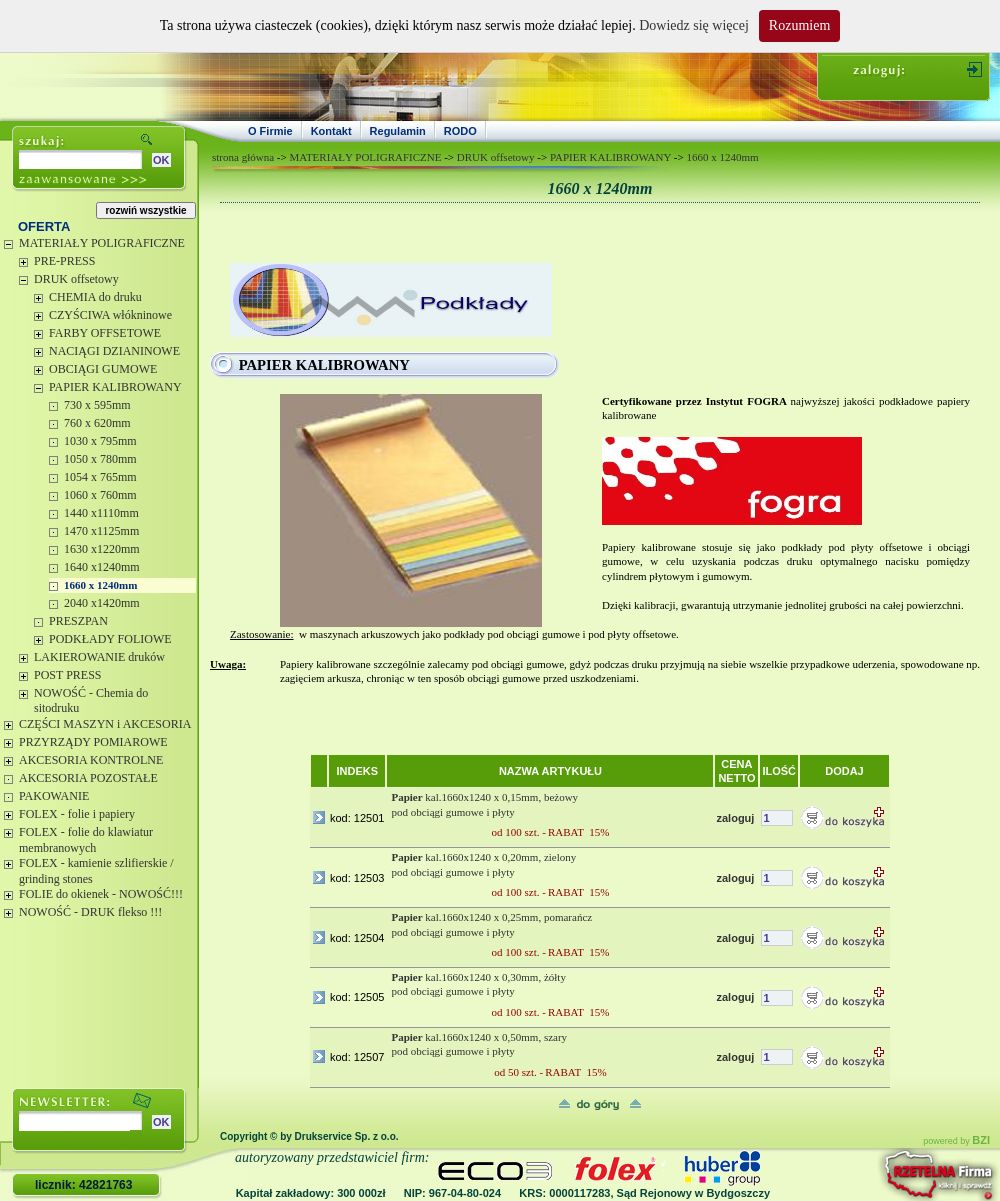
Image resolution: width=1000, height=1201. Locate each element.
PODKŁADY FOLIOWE (110, 639)
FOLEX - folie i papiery (77, 814)
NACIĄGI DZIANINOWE (114, 351)
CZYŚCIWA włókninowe (110, 315)
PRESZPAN (78, 621)
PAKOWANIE (54, 796)
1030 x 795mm (100, 441)
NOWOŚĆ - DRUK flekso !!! (90, 912)
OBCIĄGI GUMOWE (103, 369)
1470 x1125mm (101, 531)
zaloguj (735, 818)
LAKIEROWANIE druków (99, 657)
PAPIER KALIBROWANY (115, 387)
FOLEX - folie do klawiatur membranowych (86, 840)
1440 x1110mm (101, 513)
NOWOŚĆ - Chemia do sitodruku (91, 701)
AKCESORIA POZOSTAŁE (88, 778)
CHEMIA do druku (95, 297)
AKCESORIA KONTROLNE (91, 760)
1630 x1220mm (102, 549)
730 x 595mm (97, 405)
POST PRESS (67, 675)
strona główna (243, 157)
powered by (956, 1141)
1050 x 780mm (100, 459)
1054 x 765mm (100, 477)
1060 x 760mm (100, 495)
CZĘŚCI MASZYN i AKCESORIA (105, 724)
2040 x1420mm (102, 603)
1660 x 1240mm (100, 585)
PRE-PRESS (64, 261)
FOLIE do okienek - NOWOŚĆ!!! (101, 894)
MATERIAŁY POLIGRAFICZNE (102, 243)
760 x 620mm (97, 423)
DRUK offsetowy (76, 279)
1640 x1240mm (102, 567)
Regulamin (398, 131)
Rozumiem (799, 25)
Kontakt (331, 131)
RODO (460, 131)
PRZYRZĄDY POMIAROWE (93, 742)
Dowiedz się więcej (694, 25)
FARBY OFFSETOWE (105, 333)
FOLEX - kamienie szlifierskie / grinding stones (96, 871)
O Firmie (270, 131)
